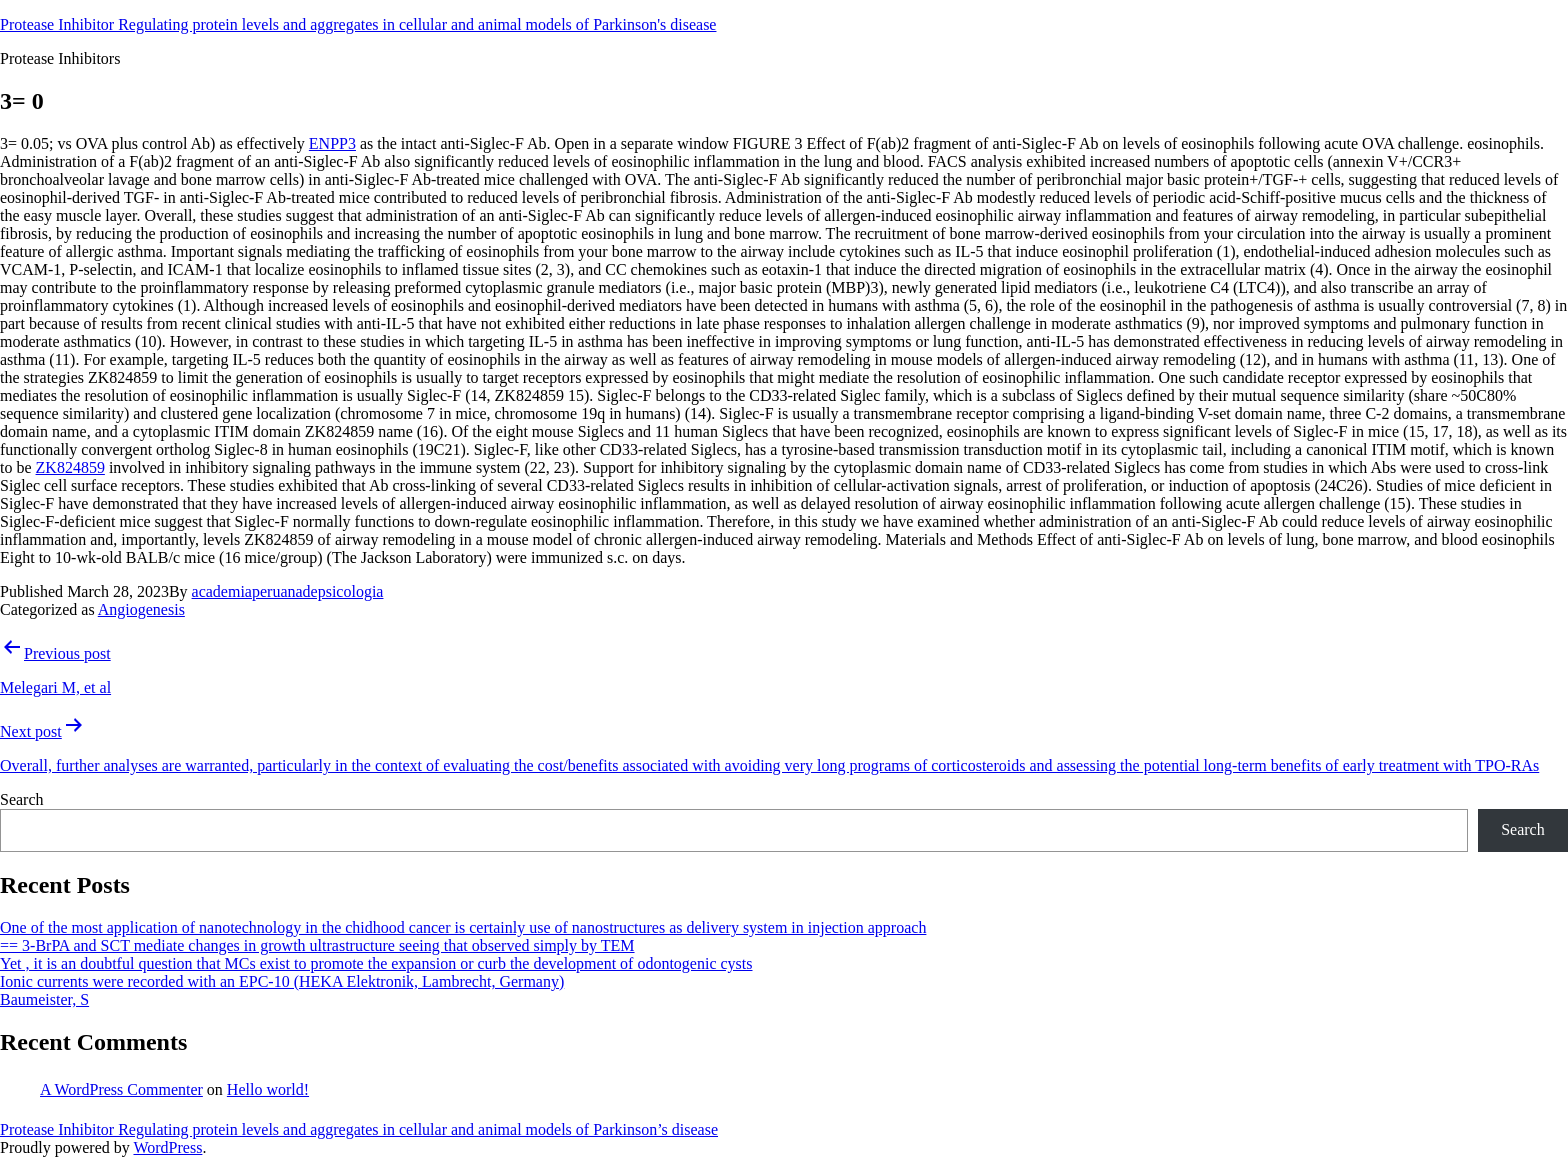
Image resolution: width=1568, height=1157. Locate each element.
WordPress (167, 1147)
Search (22, 799)
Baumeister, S (44, 999)
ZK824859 (70, 467)
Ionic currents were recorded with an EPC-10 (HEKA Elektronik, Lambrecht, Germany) (282, 981)
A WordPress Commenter (121, 1089)
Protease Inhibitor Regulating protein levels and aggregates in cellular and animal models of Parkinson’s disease (359, 1129)
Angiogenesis (141, 609)
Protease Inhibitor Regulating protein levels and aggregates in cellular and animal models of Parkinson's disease (358, 24)
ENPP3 (332, 143)
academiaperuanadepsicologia (288, 591)
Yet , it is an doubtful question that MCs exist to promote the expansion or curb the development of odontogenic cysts (376, 963)
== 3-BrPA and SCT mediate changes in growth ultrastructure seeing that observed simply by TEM (317, 945)
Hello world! (268, 1089)
